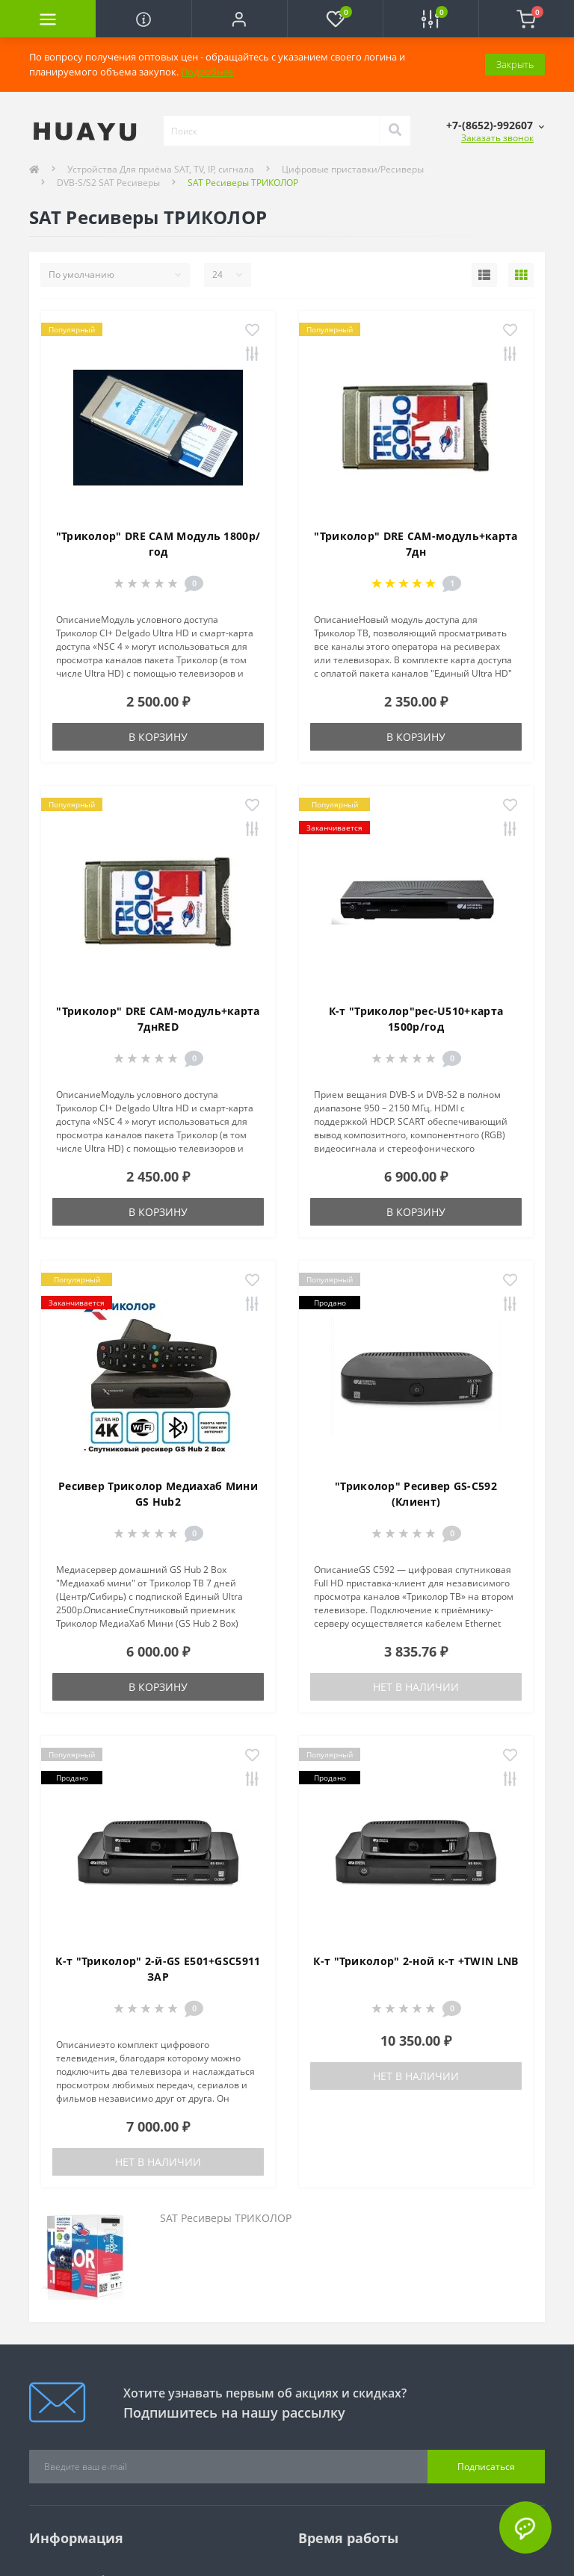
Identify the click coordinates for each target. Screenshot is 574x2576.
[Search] (394, 131)
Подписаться (486, 2466)
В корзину (158, 737)
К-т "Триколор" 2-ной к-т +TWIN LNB (415, 1961)
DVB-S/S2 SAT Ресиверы (108, 182)
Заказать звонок (497, 137)
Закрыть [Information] (515, 64)
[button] (239, 18)
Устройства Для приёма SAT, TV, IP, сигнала (160, 169)
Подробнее (207, 71)
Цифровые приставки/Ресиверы (353, 169)
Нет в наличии (416, 1687)
